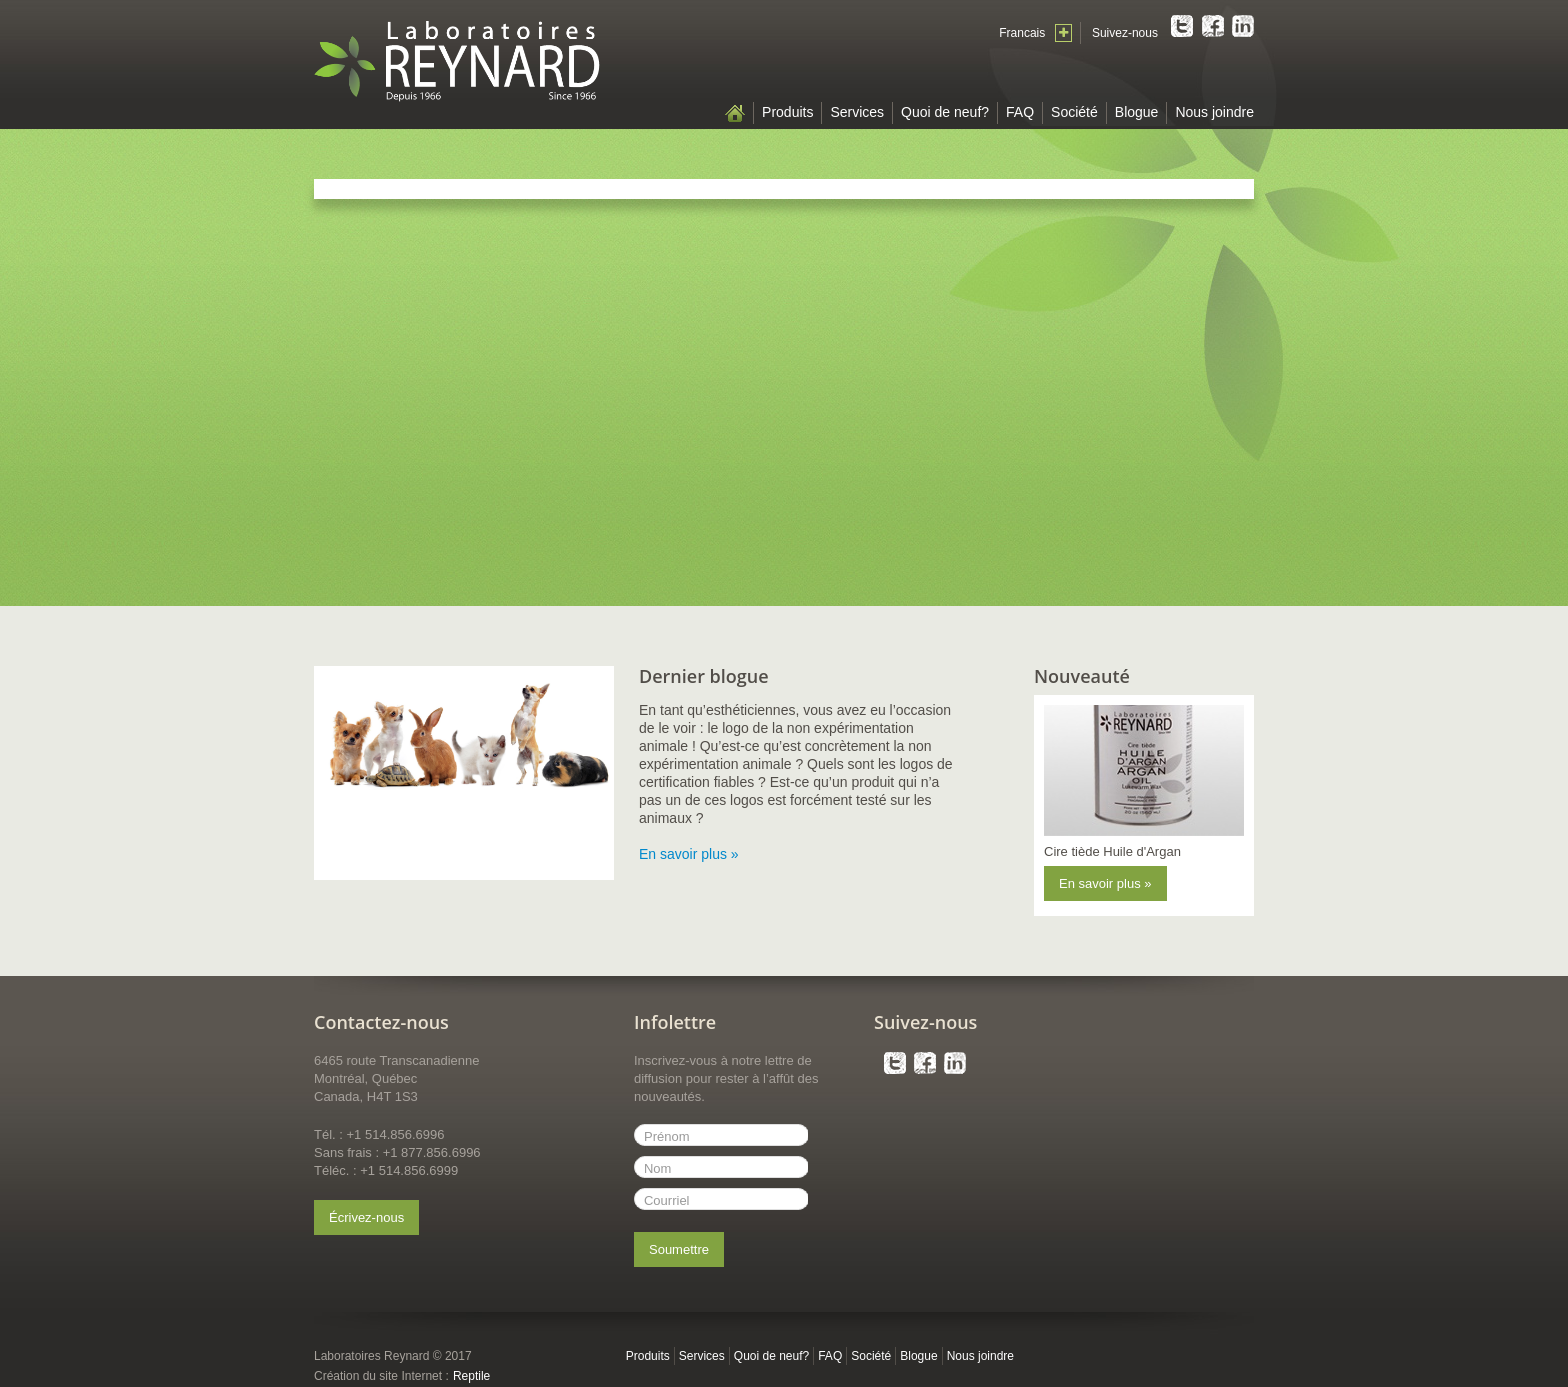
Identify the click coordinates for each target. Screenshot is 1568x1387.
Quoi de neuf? (945, 112)
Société (1074, 112)
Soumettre (679, 1249)
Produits (787, 112)
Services (857, 112)
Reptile (471, 1376)
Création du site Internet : (381, 1376)
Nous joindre (1214, 112)
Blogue (1137, 112)
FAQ (1020, 112)
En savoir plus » (689, 854)
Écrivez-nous (366, 1217)
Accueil (735, 113)
